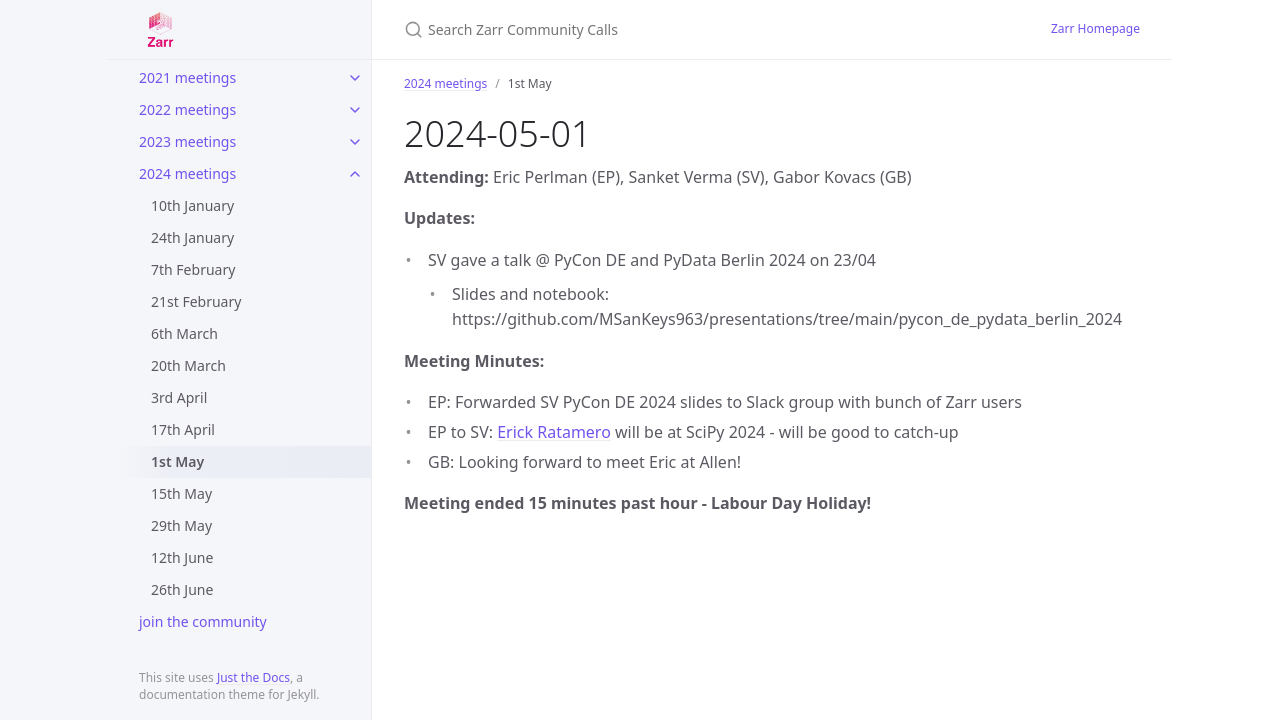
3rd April (179, 397)
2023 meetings (187, 141)
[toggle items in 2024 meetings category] (355, 174)
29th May (181, 525)
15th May (181, 493)
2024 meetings (187, 173)
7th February (193, 269)
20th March (188, 365)
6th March (184, 333)
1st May (177, 461)
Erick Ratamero (554, 432)
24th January (192, 237)
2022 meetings (187, 109)
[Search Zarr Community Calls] (640, 29)
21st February (196, 301)
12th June (182, 557)
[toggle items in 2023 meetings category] (355, 142)
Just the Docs (253, 677)
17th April (183, 429)
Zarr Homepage (1095, 28)
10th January (192, 205)
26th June (182, 589)
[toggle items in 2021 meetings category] (355, 78)
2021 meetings (187, 77)
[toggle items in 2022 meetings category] (355, 110)
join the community (203, 621)
